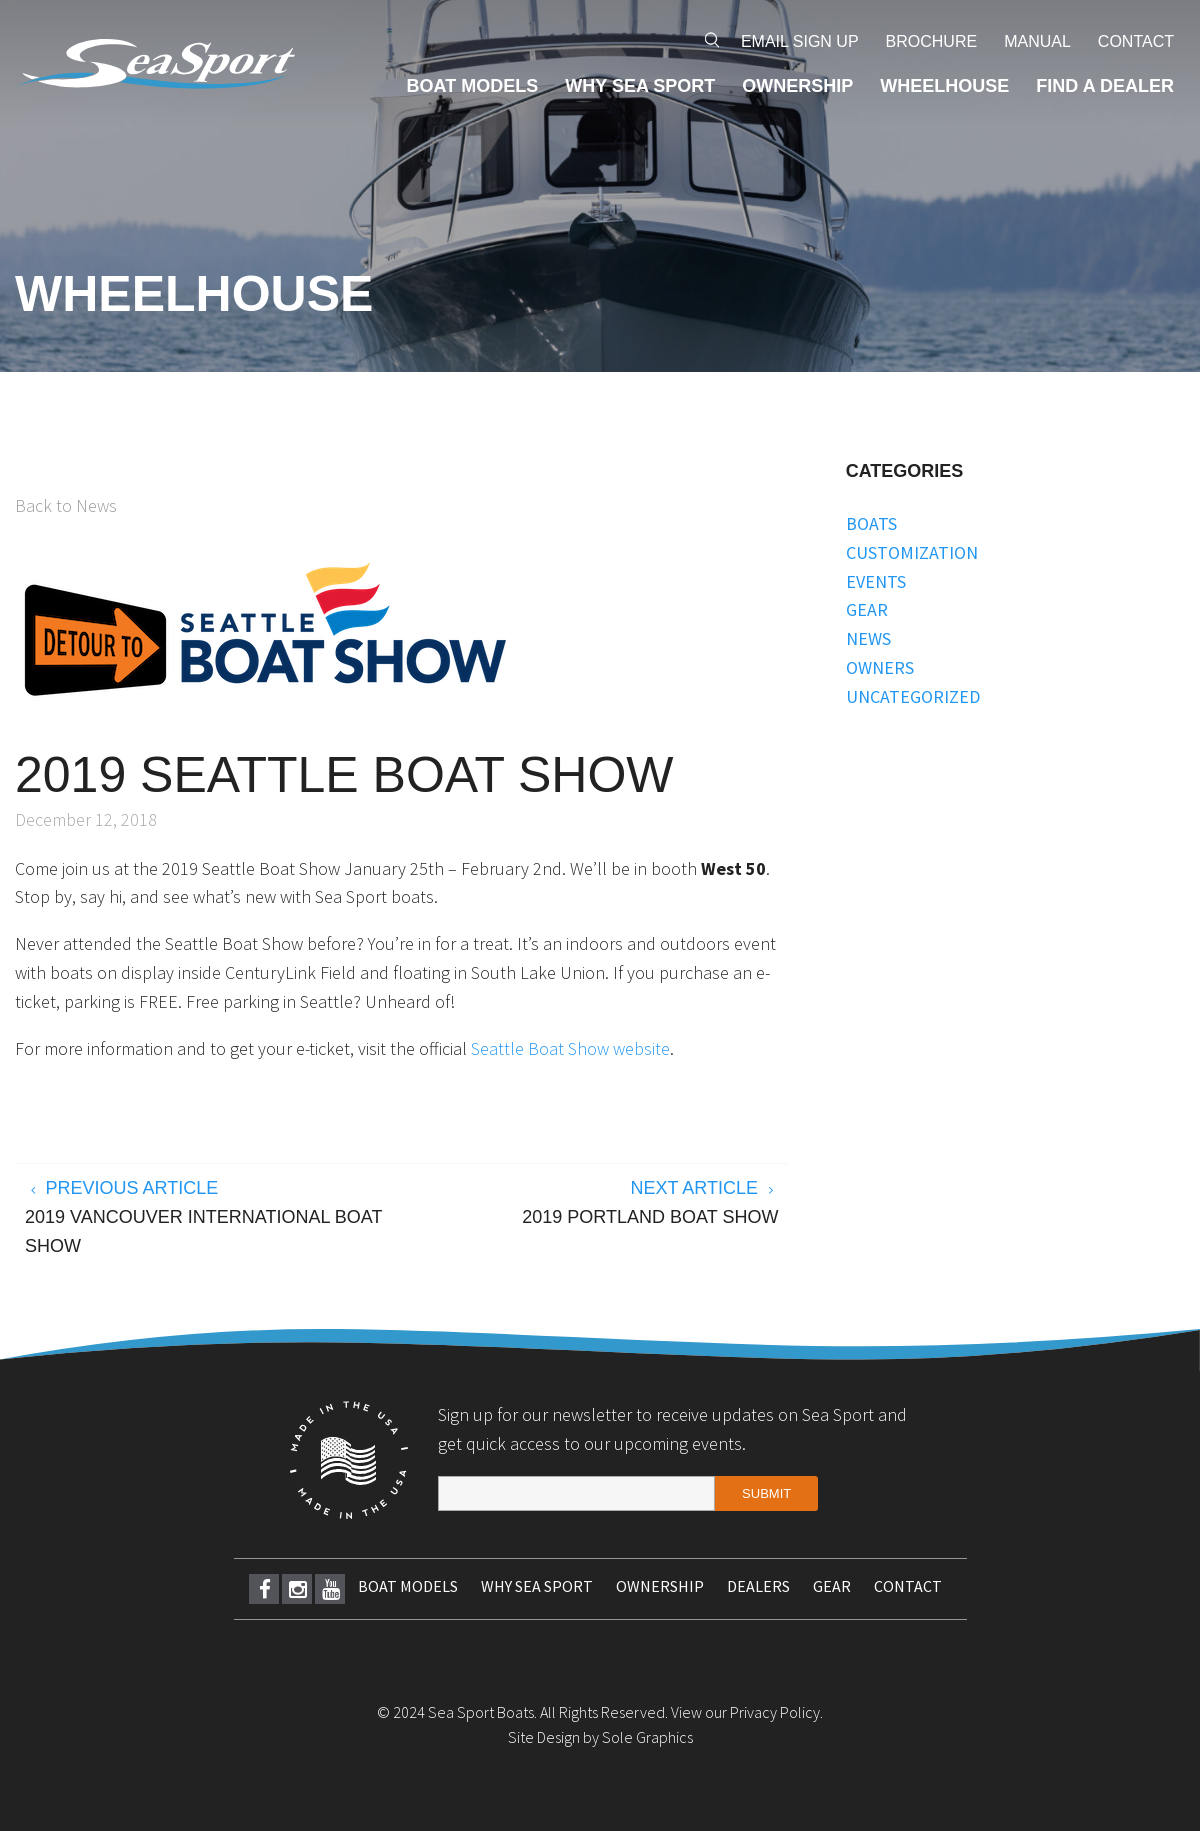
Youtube (331, 1589)
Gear (867, 609)
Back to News (66, 505)
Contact (1136, 41)
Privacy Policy (775, 1712)
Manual (1037, 41)
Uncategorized (913, 696)
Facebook (265, 1589)
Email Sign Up (800, 41)
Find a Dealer (1105, 86)
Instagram (298, 1589)
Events (876, 581)
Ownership (797, 86)
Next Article (595, 1205)
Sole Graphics (647, 1737)
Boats (871, 523)
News (868, 638)
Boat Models (473, 86)
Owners (880, 667)
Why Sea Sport (640, 86)
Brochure (932, 41)
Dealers (758, 1586)
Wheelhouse (944, 86)
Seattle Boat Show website (570, 1048)
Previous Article (208, 1219)
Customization (912, 552)
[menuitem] (800, 42)
